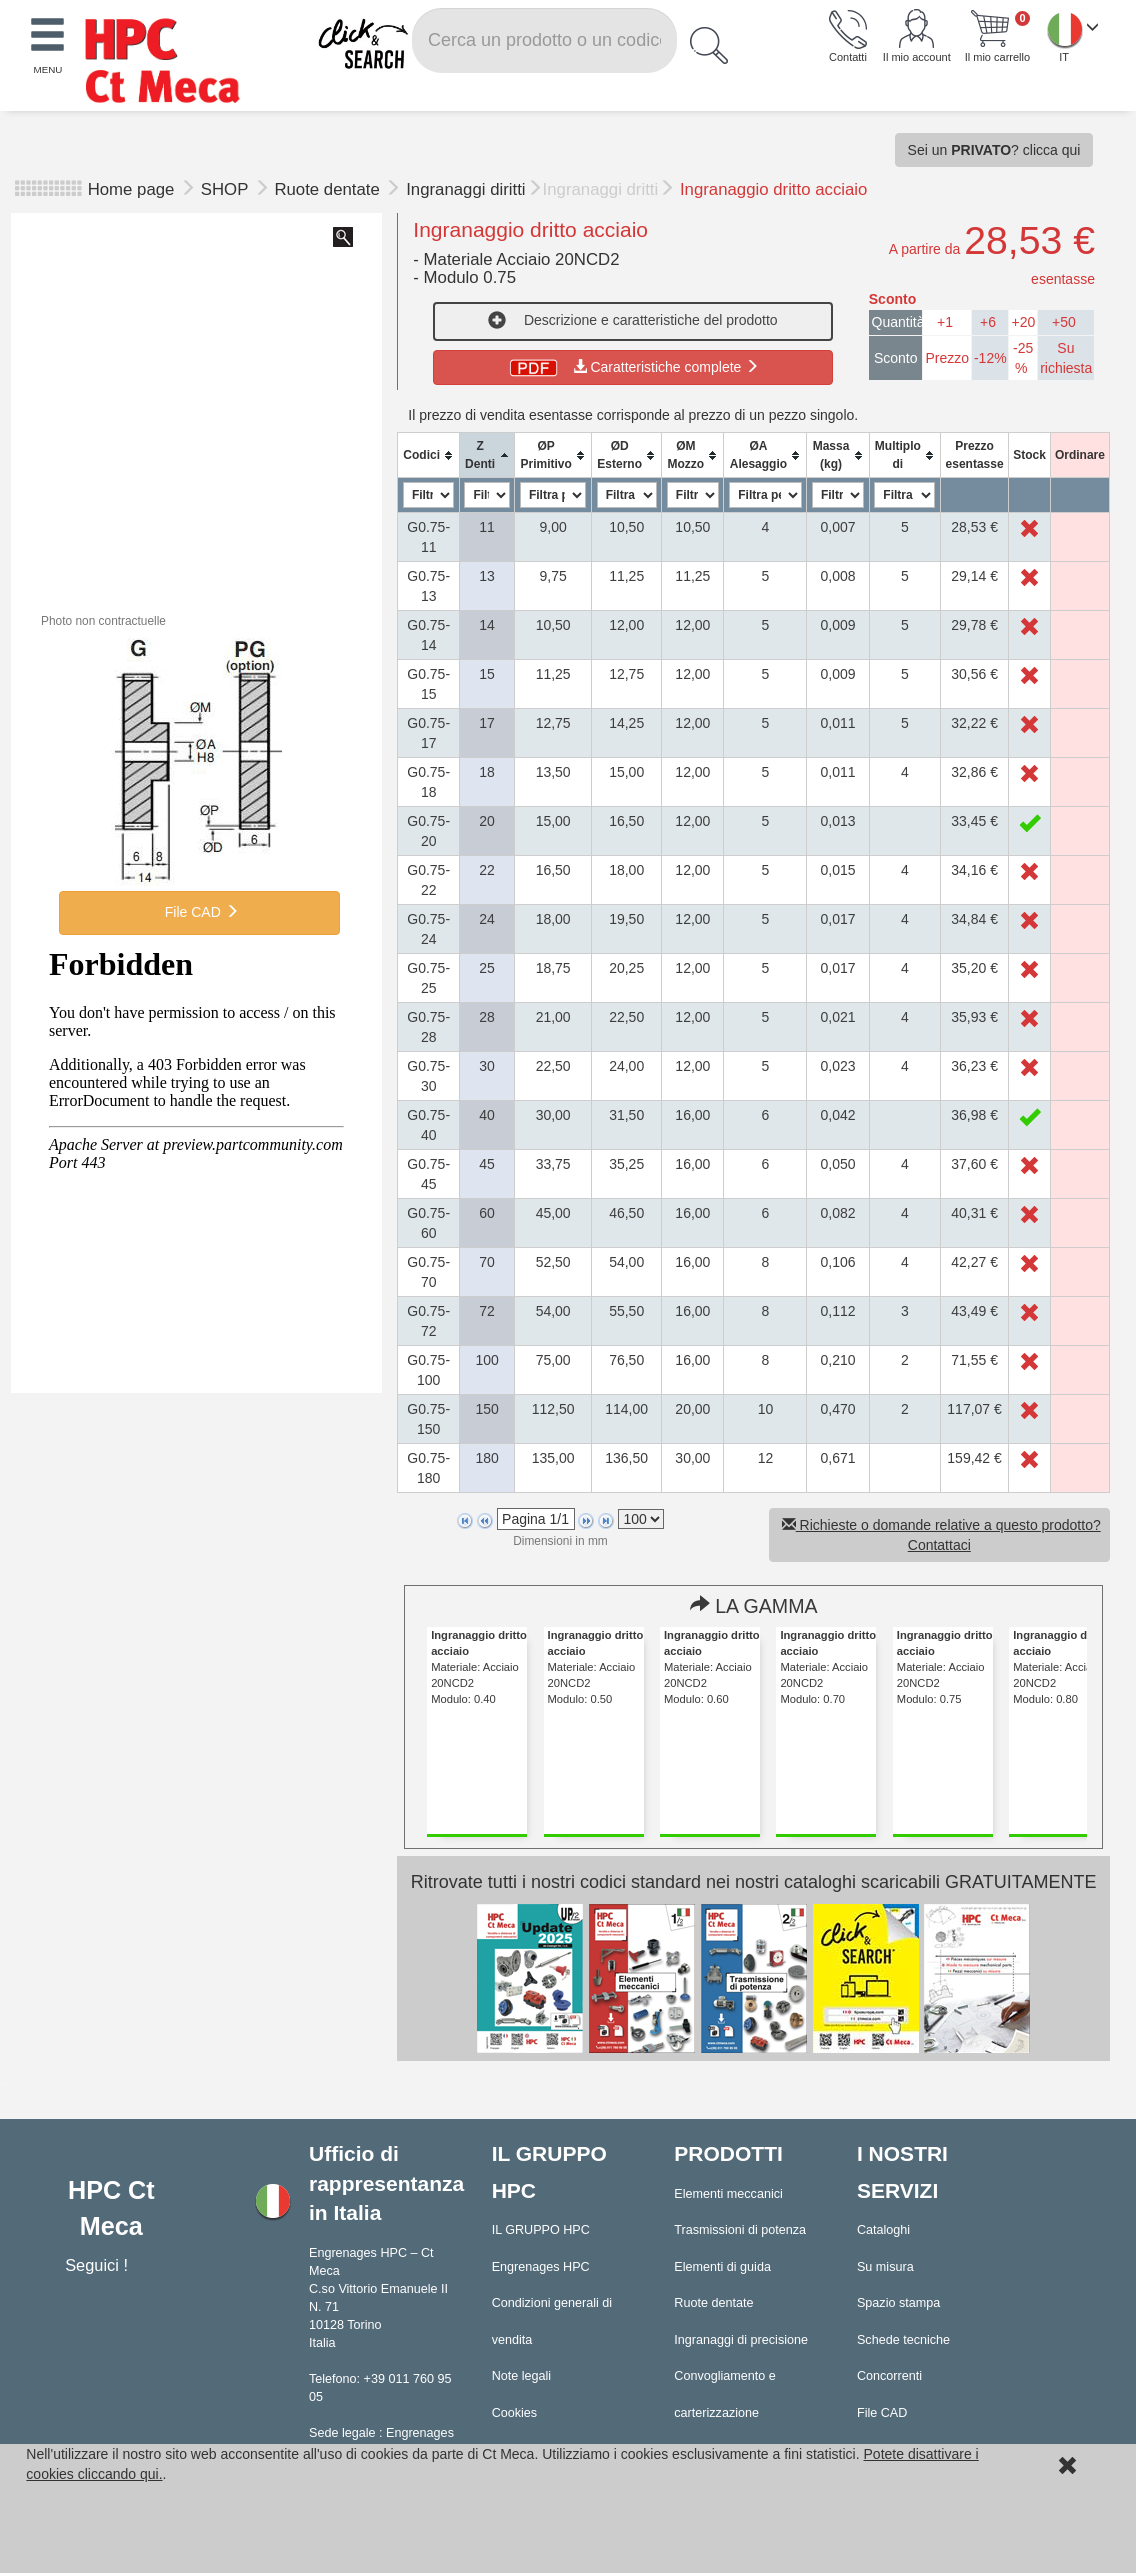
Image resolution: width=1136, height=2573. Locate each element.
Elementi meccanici (728, 2194)
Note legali (522, 2376)
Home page (131, 189)
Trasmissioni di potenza (740, 2230)
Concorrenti (889, 2376)
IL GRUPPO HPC (541, 2230)
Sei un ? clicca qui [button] (994, 150)
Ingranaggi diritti (465, 189)
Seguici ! (98, 2265)
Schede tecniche (903, 2340)
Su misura (885, 2267)
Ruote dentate (329, 189)
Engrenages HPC (541, 2267)
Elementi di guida (722, 2267)
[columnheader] (429, 455)
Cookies (515, 2413)
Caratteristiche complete (632, 367)
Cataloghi (883, 2230)
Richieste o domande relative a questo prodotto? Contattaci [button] (941, 1535)
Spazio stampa (898, 2303)
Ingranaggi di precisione (741, 2340)
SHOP (227, 189)
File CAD (200, 912)
